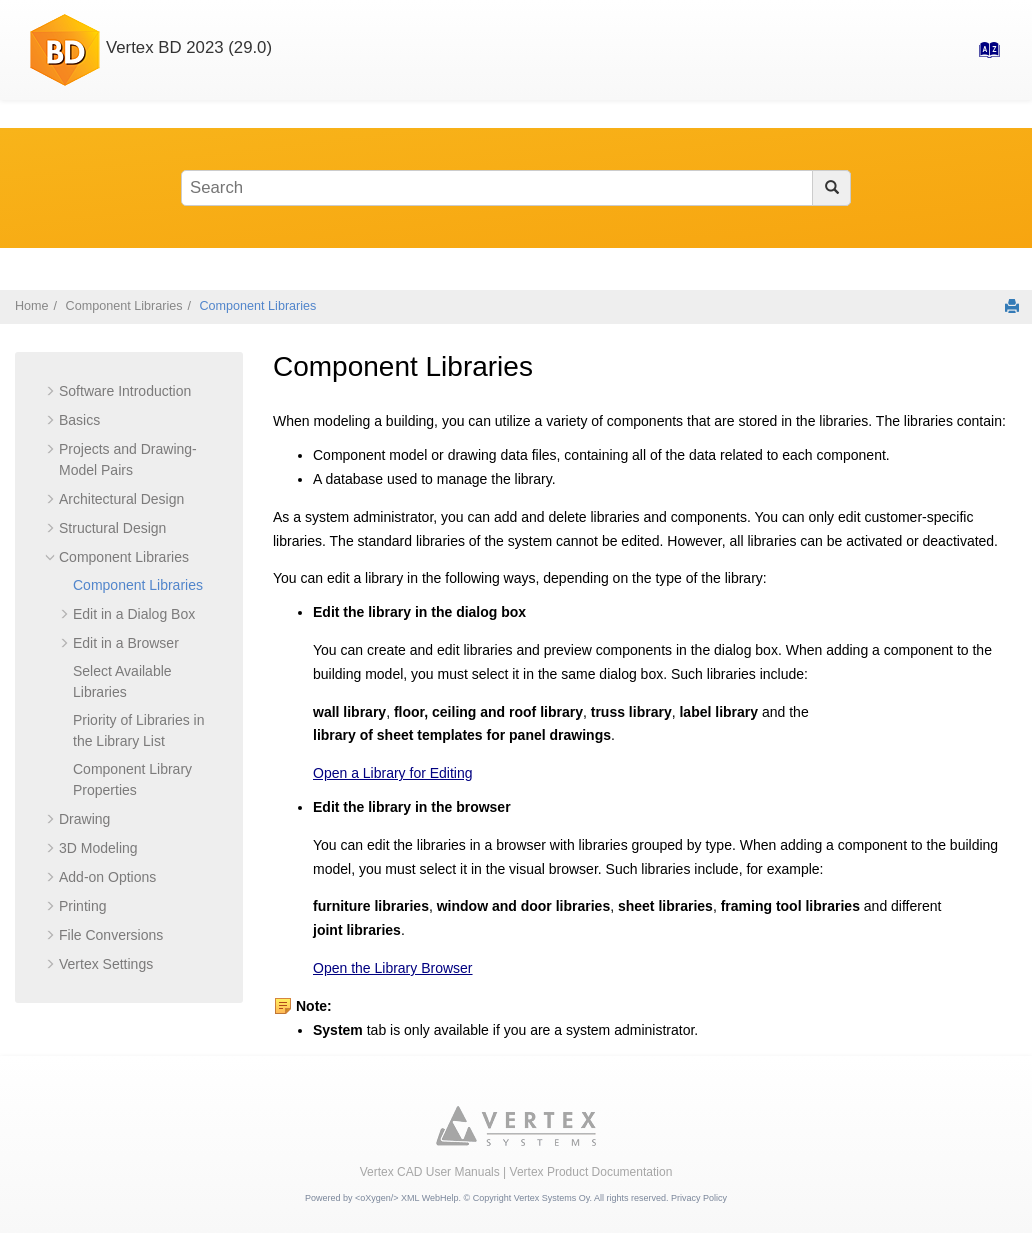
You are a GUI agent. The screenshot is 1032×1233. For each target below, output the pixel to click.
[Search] (831, 188)
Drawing (84, 819)
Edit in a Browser (126, 643)
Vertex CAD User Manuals (430, 1172)
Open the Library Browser (393, 968)
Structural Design (112, 528)
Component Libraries (124, 306)
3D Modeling (98, 848)
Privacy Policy (699, 1198)
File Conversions (111, 935)
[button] (51, 391)
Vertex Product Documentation (591, 1172)
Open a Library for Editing (393, 773)
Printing (82, 906)
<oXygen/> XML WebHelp (407, 1198)
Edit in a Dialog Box (134, 614)
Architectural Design (121, 499)
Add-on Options (107, 877)
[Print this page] (1012, 306)
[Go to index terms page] (983, 56)
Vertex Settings (106, 964)
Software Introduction (125, 391)
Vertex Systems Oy (552, 1198)
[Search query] (516, 188)
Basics (79, 420)
